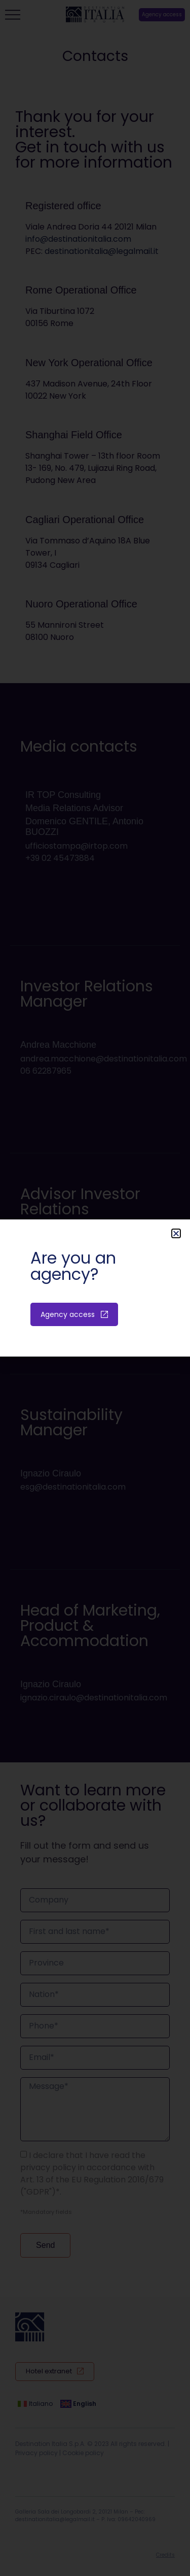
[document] (95, 1288)
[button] (176, 1233)
